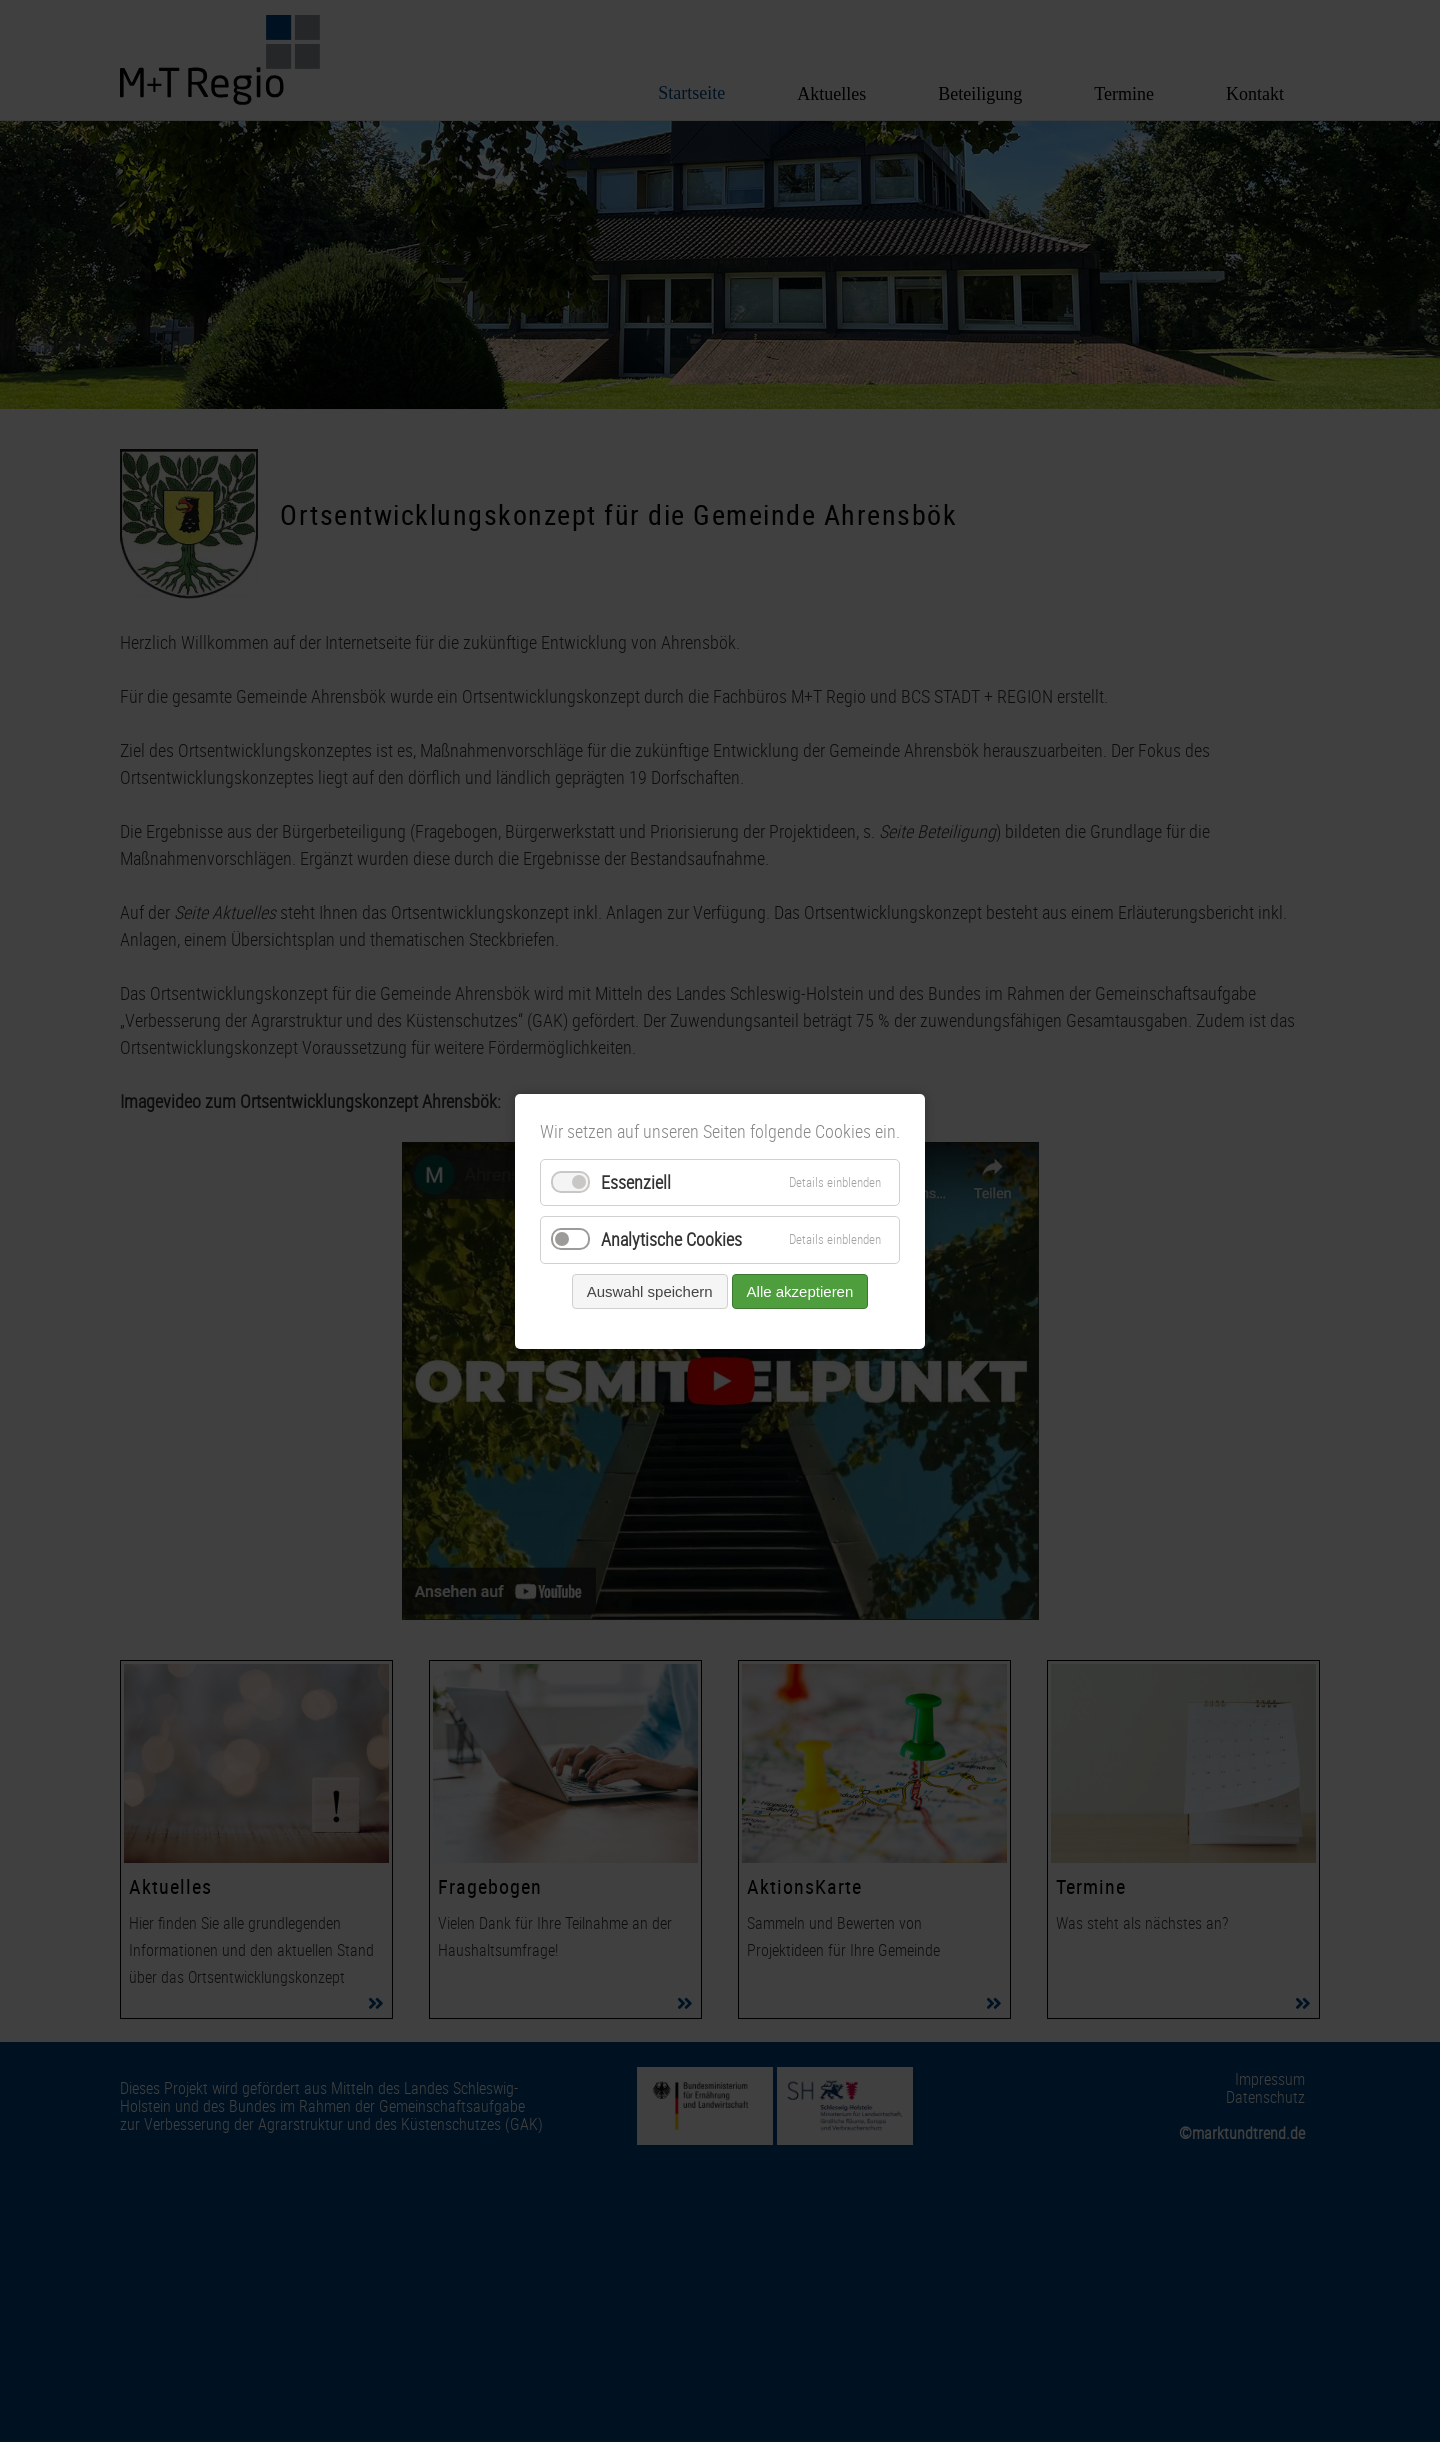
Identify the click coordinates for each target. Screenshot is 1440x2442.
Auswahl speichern (650, 1290)
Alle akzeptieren (800, 1290)
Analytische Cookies (671, 1239)
